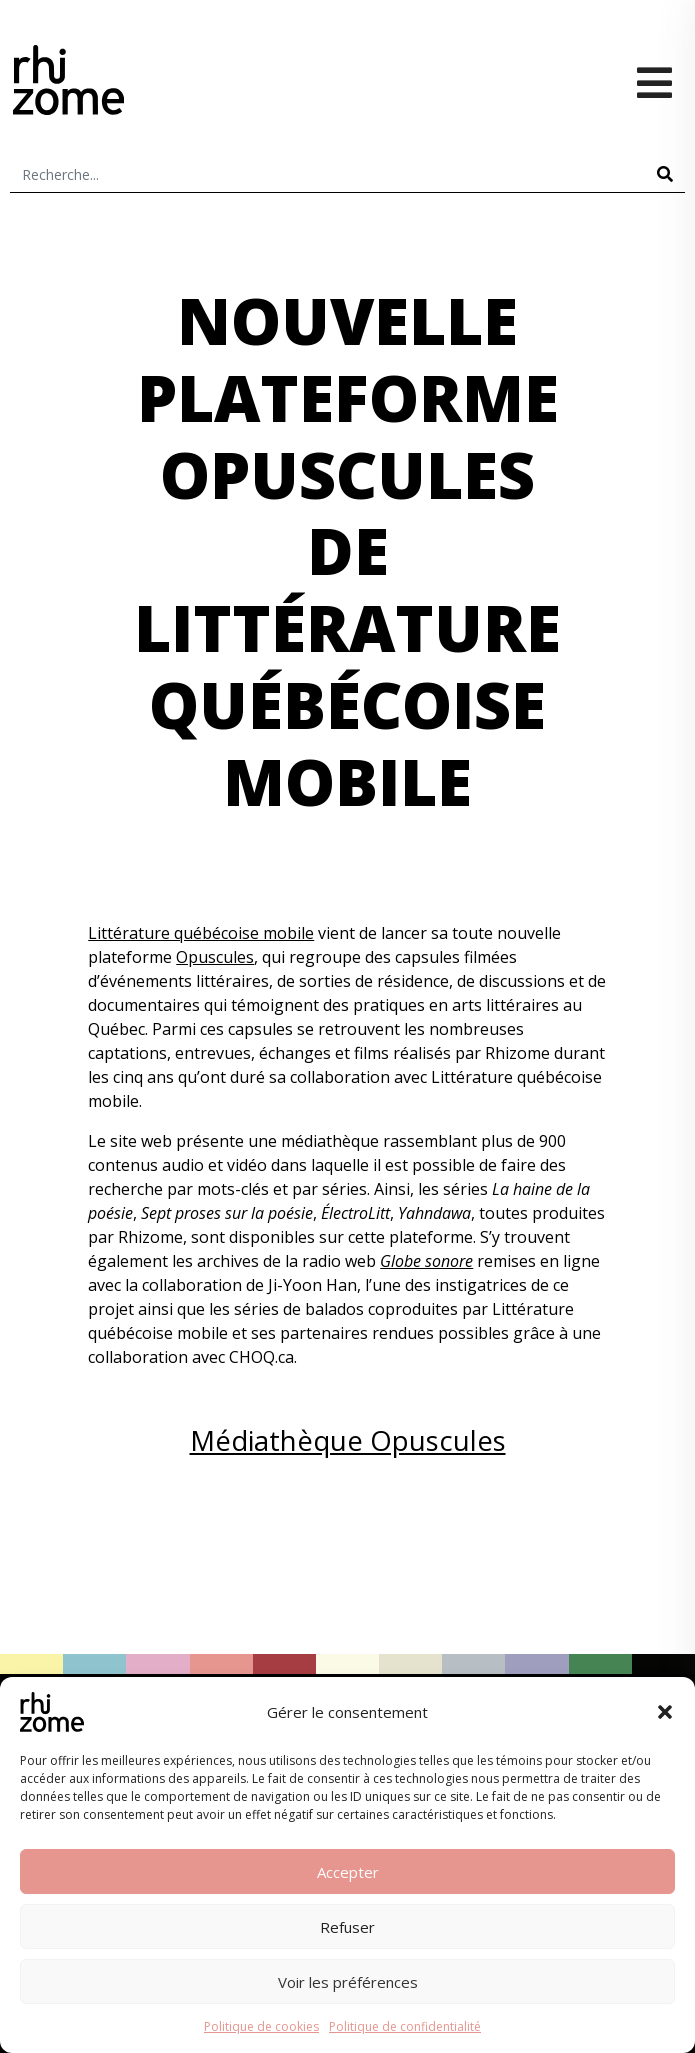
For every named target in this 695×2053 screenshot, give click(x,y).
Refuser (347, 1927)
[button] (665, 1712)
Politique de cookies (261, 2026)
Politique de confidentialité (405, 2026)
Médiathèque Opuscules (348, 1440)
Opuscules (215, 957)
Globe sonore (426, 1261)
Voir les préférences (348, 1982)
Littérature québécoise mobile (201, 933)
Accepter (348, 1872)
